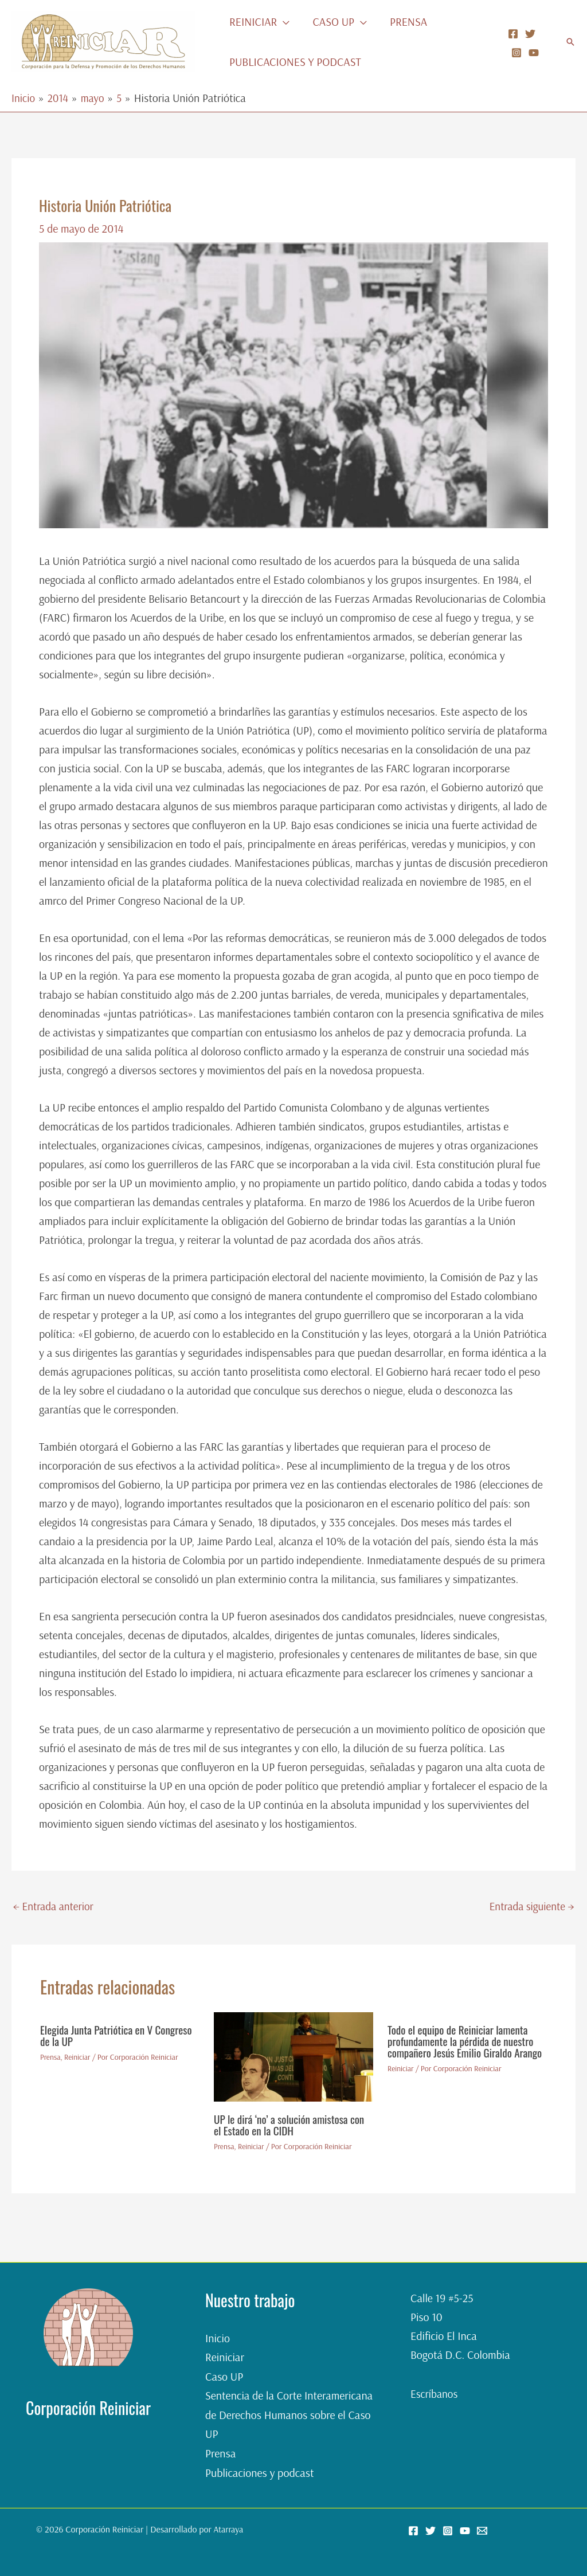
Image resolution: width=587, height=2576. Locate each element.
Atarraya (228, 2528)
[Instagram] (516, 53)
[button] (283, 22)
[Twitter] (530, 34)
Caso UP (224, 2377)
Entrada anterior (55, 1907)
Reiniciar (79, 2058)
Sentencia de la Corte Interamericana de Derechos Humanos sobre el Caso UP (289, 2415)
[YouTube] (534, 53)
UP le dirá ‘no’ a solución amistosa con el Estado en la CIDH (292, 2125)
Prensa (50, 2058)
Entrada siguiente (530, 1907)
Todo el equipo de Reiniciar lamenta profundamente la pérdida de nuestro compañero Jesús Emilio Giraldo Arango (464, 2048)
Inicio (217, 2339)
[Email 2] (482, 2529)
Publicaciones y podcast (259, 2471)
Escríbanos (435, 2394)
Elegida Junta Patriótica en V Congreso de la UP (119, 2036)
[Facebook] (513, 34)
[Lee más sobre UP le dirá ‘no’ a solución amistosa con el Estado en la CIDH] (293, 2056)
